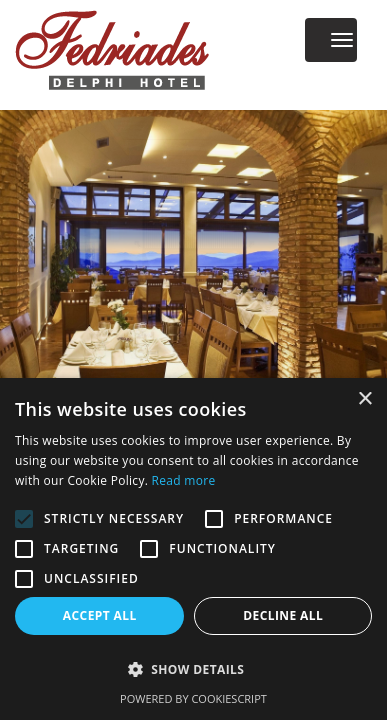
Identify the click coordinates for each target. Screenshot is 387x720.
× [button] (364, 399)
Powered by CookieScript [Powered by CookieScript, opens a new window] (193, 698)
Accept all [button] (100, 615)
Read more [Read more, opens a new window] (184, 480)
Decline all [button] (283, 615)
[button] (193, 669)
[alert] (193, 549)
